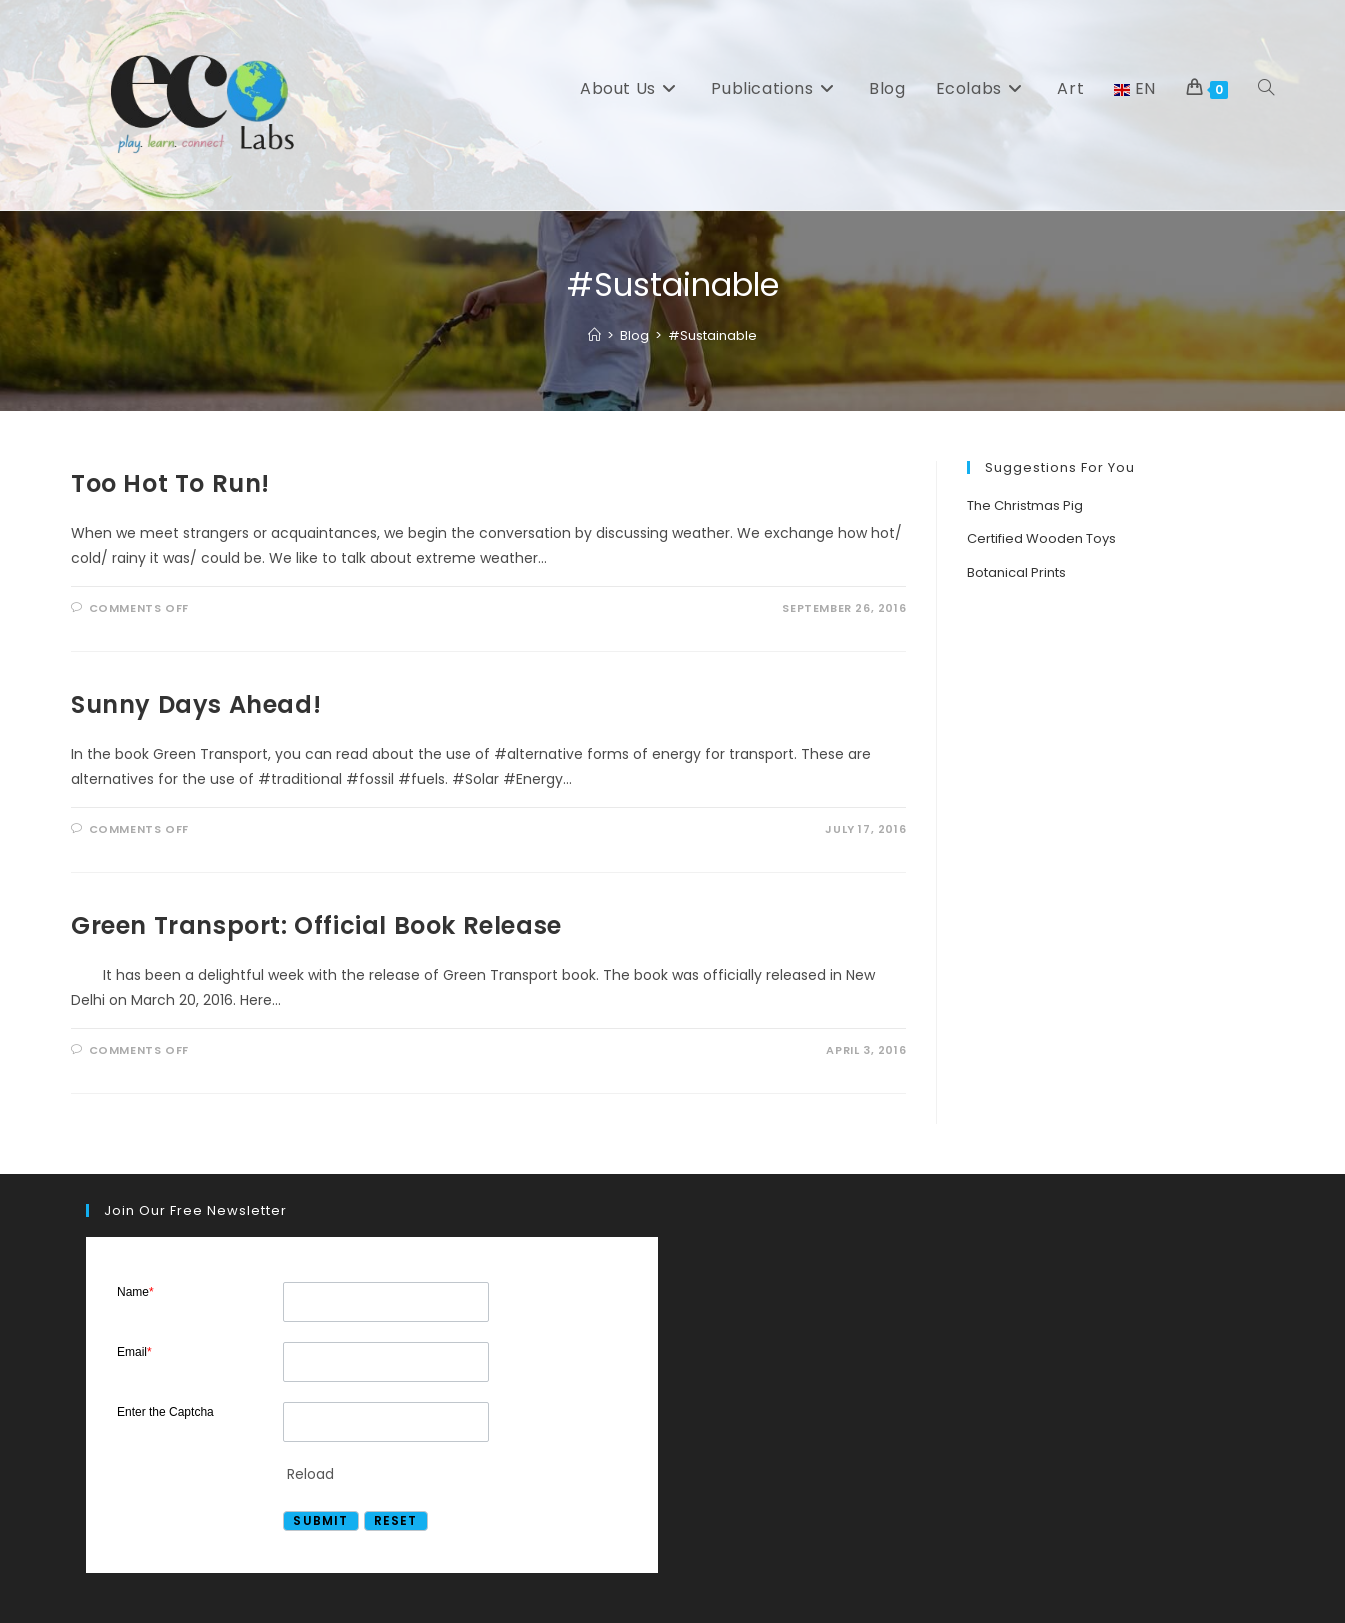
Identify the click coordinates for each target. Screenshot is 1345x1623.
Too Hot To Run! (170, 483)
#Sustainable (712, 335)
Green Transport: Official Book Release (316, 925)
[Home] (594, 335)
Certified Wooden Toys (1041, 538)
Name (135, 1292)
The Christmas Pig (1025, 505)
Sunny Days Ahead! (196, 704)
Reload (310, 1474)
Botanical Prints (1016, 572)
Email (134, 1352)
